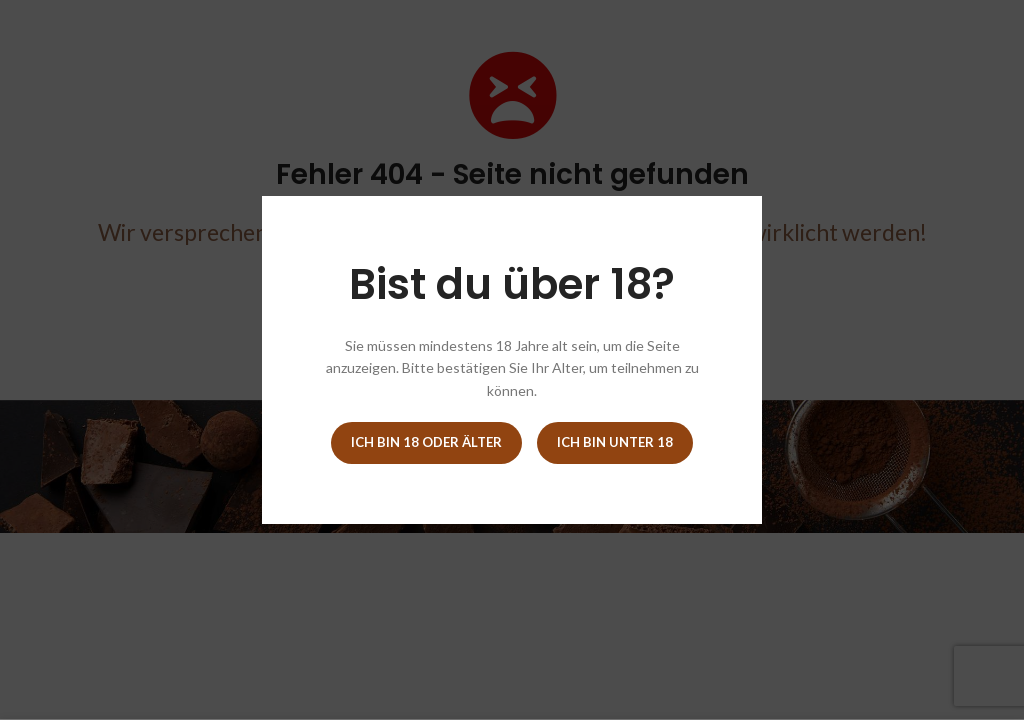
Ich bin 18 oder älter (426, 442)
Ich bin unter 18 (615, 442)
